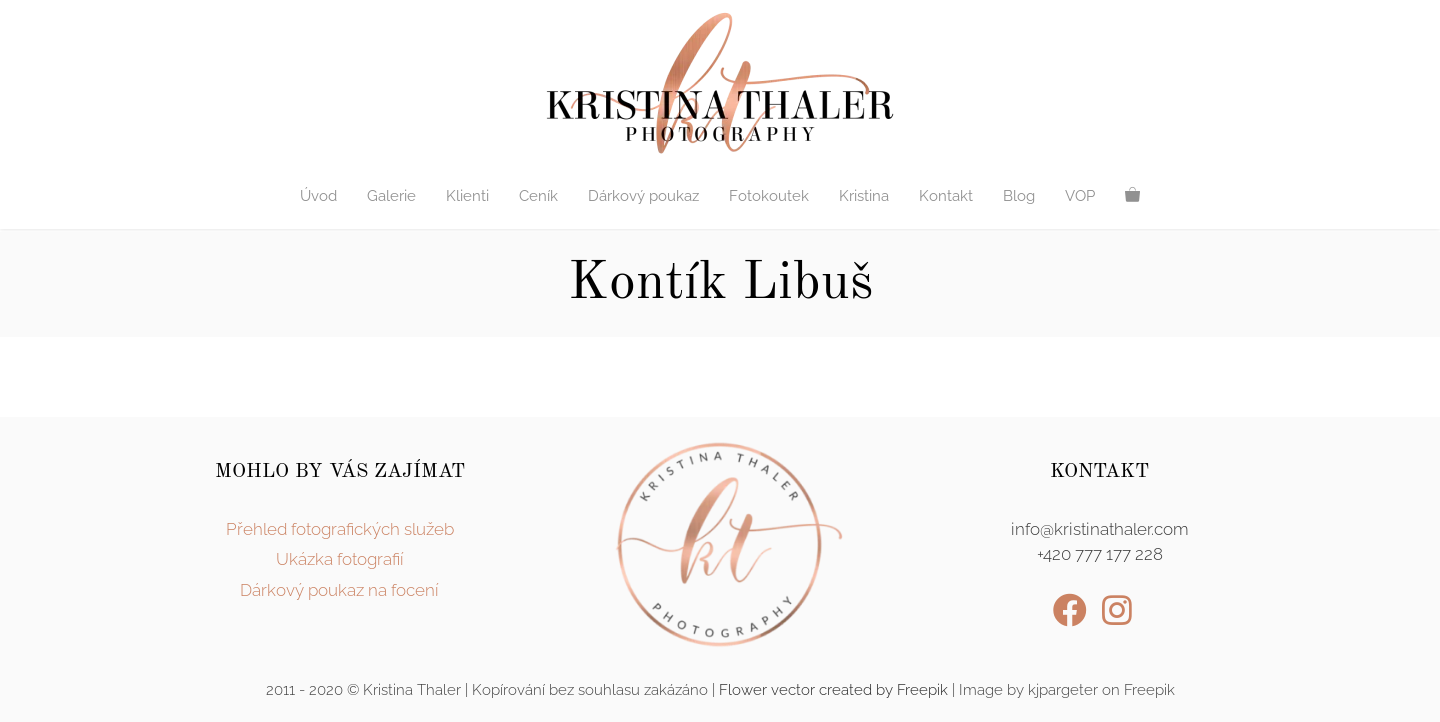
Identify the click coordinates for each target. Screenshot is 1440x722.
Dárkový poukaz (643, 196)
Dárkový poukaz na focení (339, 590)
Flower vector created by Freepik (833, 690)
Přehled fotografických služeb (340, 529)
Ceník (538, 196)
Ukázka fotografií (340, 559)
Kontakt (946, 196)
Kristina (864, 196)
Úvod (318, 196)
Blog (1019, 196)
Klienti (467, 196)
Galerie (391, 196)
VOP (1080, 196)
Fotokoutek (769, 196)
